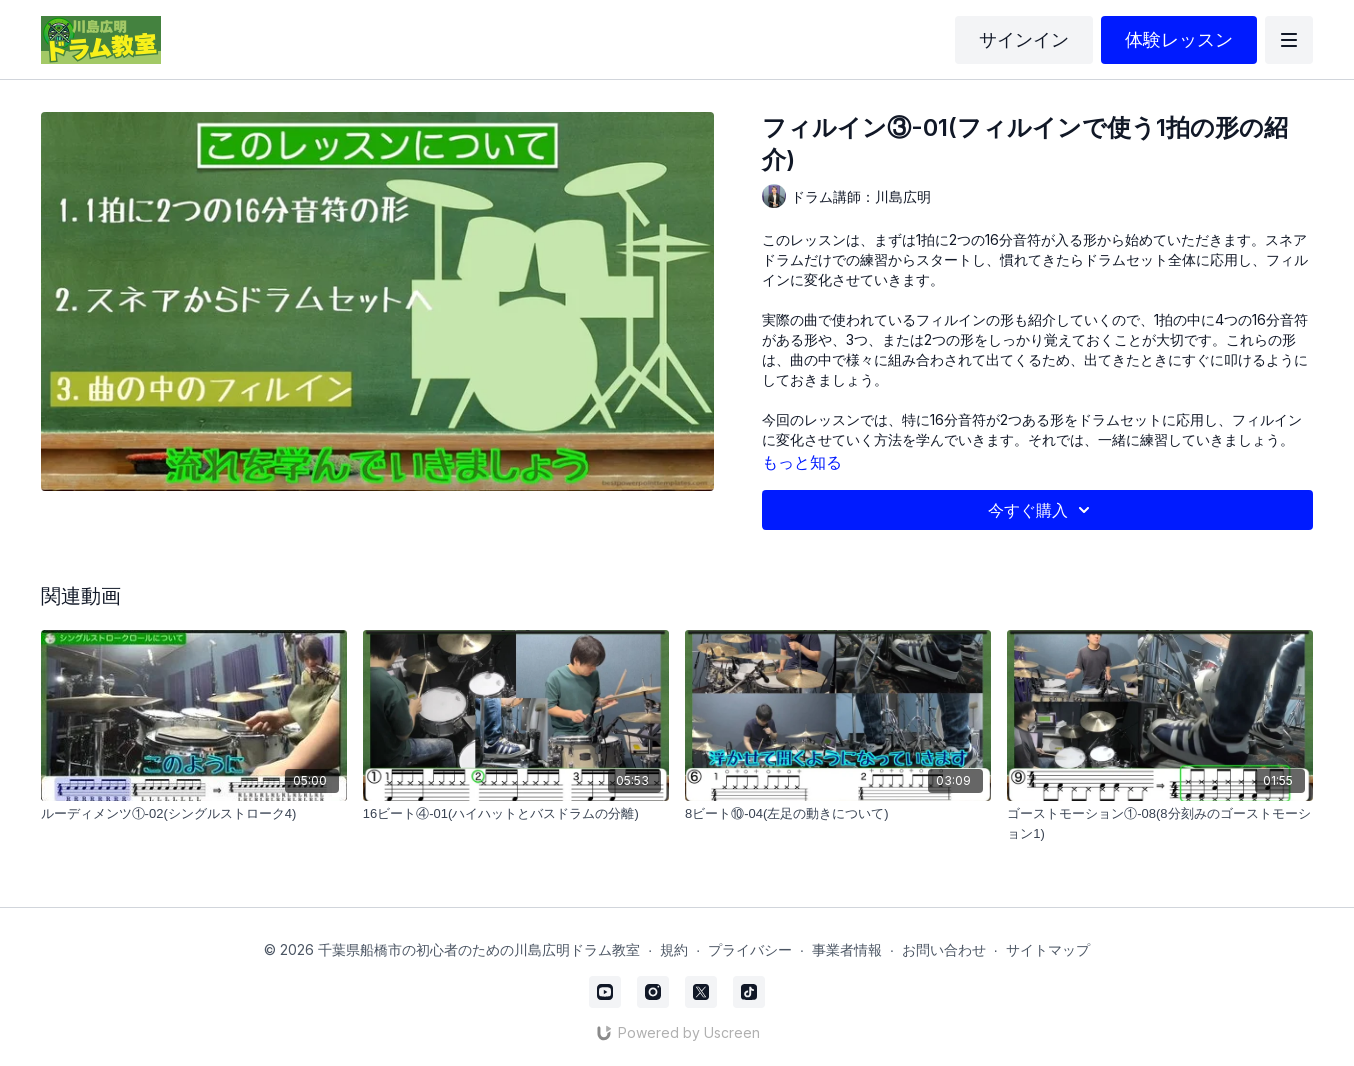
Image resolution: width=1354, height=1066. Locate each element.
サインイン (1024, 39)
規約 (674, 949)
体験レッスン (1179, 39)
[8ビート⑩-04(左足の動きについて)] (838, 814)
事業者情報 (847, 949)
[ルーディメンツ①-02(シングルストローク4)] (194, 814)
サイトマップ (1048, 949)
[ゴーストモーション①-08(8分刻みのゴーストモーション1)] (1160, 823)
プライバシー (750, 949)
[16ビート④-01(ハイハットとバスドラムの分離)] (516, 814)
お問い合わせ (944, 949)
